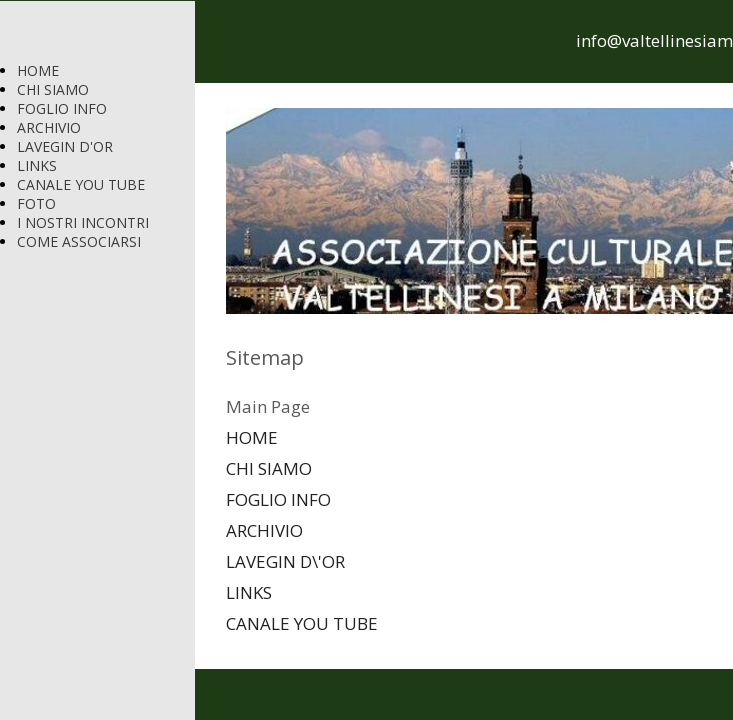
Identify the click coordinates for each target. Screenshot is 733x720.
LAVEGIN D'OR (65, 146)
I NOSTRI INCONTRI (83, 222)
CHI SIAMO (53, 89)
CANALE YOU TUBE (81, 184)
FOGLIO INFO (62, 108)
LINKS (37, 165)
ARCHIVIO (49, 127)
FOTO (36, 203)
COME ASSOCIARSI (79, 241)
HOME (38, 70)
